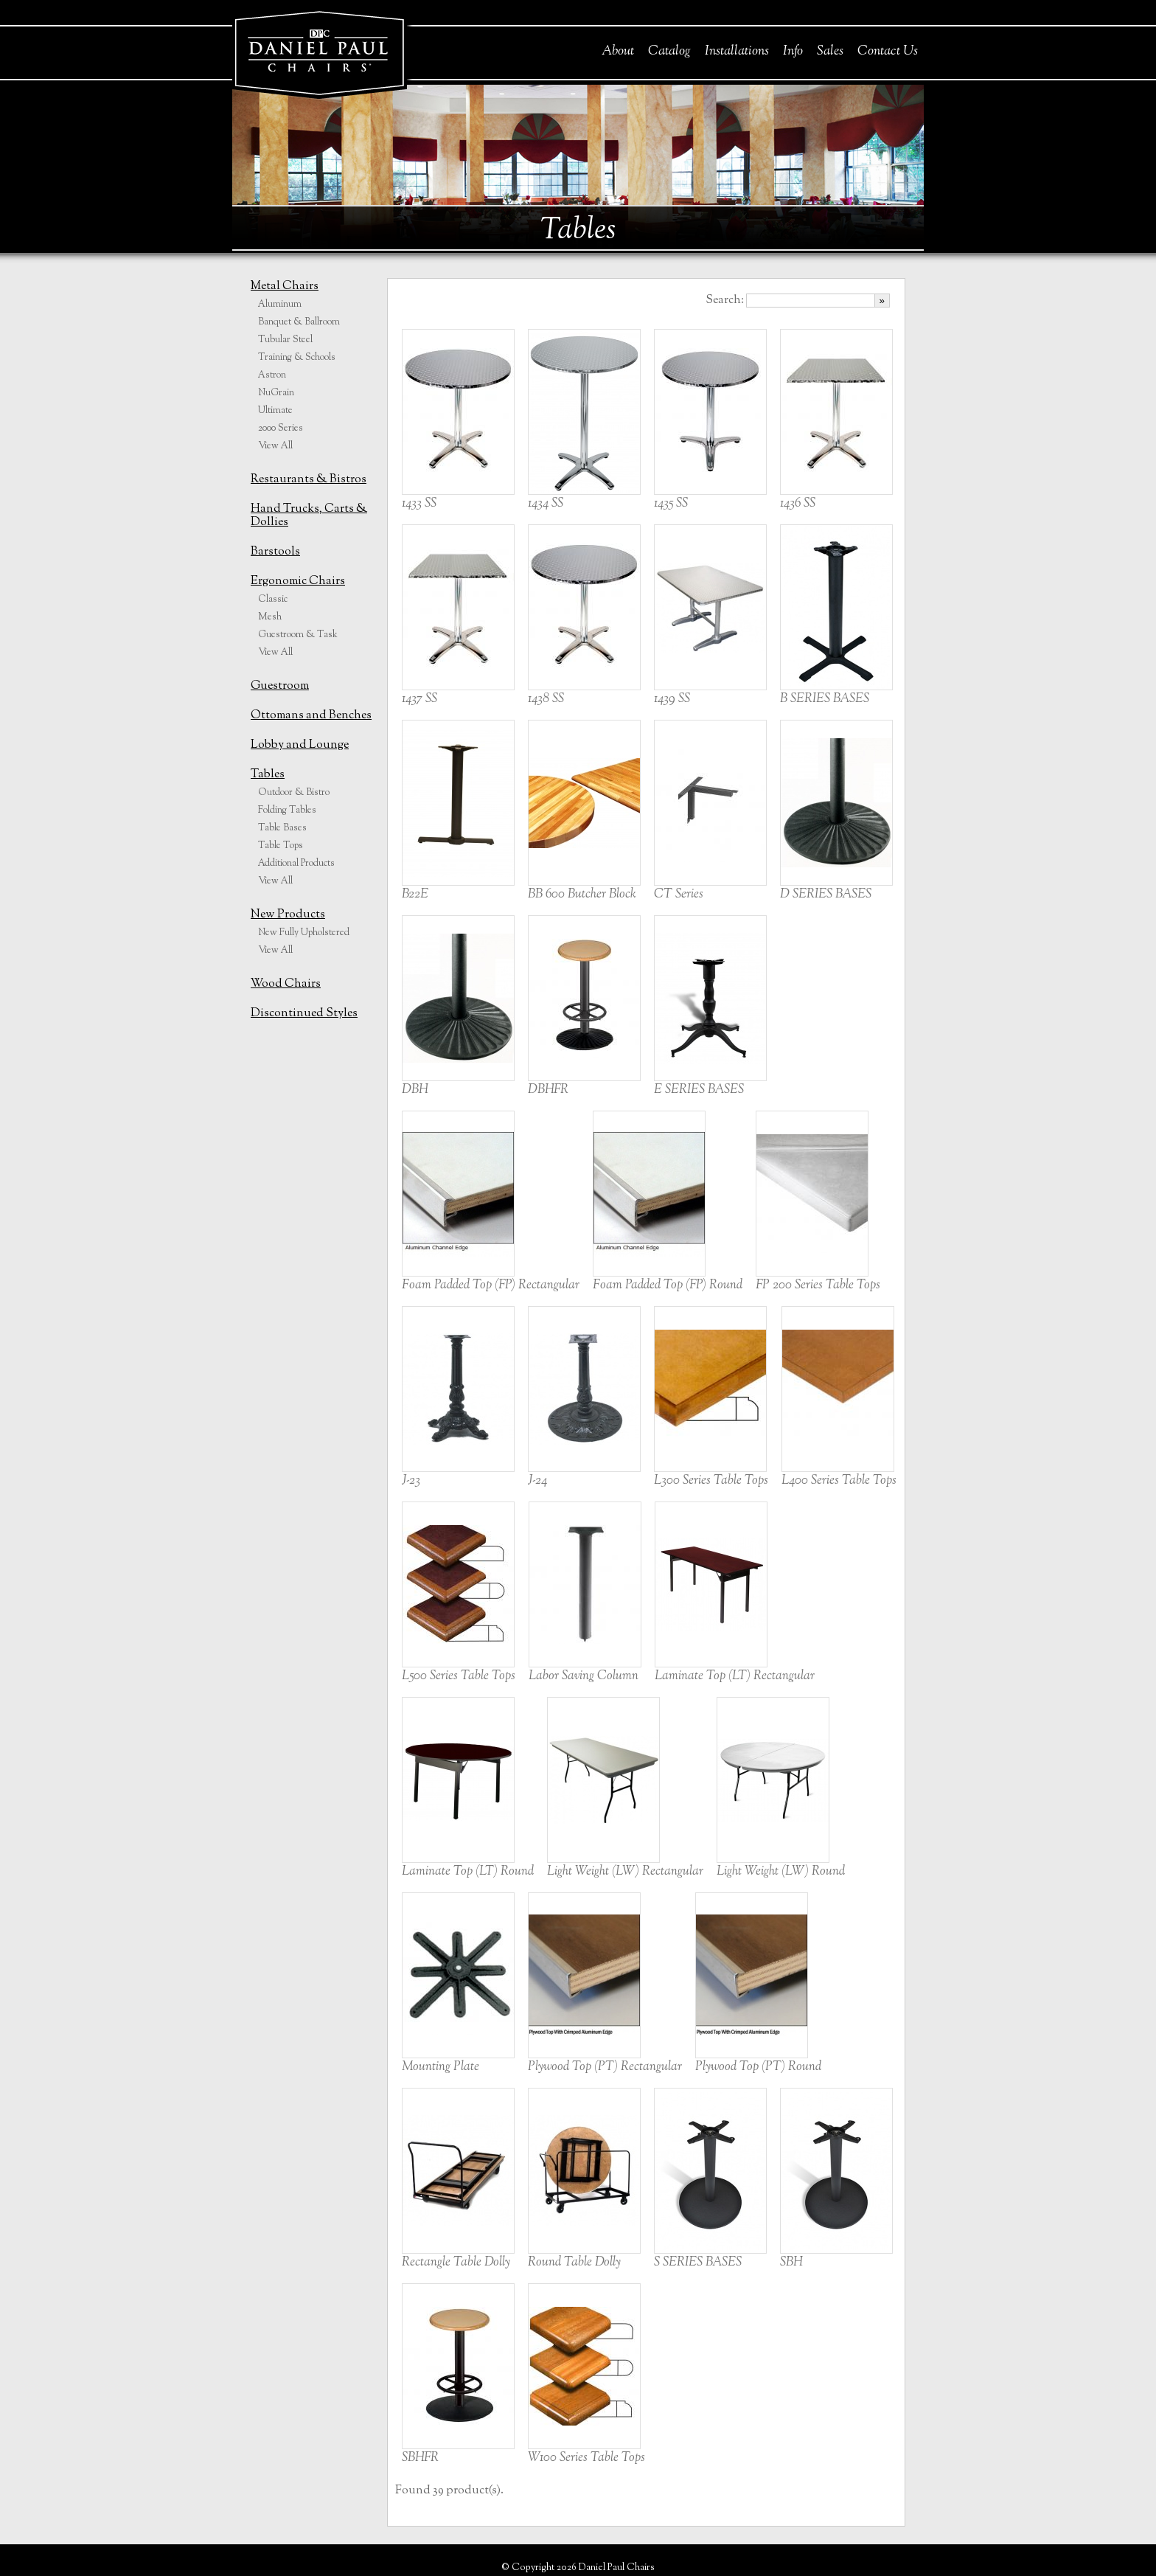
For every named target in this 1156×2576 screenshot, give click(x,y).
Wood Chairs (286, 984)
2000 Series (280, 428)
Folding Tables (287, 810)
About (618, 51)
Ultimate (275, 410)
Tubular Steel (285, 340)
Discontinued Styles (304, 1013)
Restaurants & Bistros (308, 479)
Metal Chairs (284, 286)
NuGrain (276, 393)
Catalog (669, 51)
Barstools (275, 552)
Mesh (270, 617)
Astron (272, 375)
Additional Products (296, 863)
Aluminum (280, 304)
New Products (288, 914)
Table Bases (282, 828)
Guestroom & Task (298, 635)
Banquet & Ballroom (299, 322)
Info (793, 51)
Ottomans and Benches (311, 715)
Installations (737, 51)
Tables (268, 774)
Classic (273, 599)
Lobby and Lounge (300, 745)
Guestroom (280, 686)
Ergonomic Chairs (298, 581)
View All (275, 446)
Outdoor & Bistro (294, 792)
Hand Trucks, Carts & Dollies (309, 516)
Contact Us (887, 51)
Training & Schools (296, 357)
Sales (830, 51)
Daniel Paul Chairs (319, 50)
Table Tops (280, 846)
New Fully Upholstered (303, 933)
